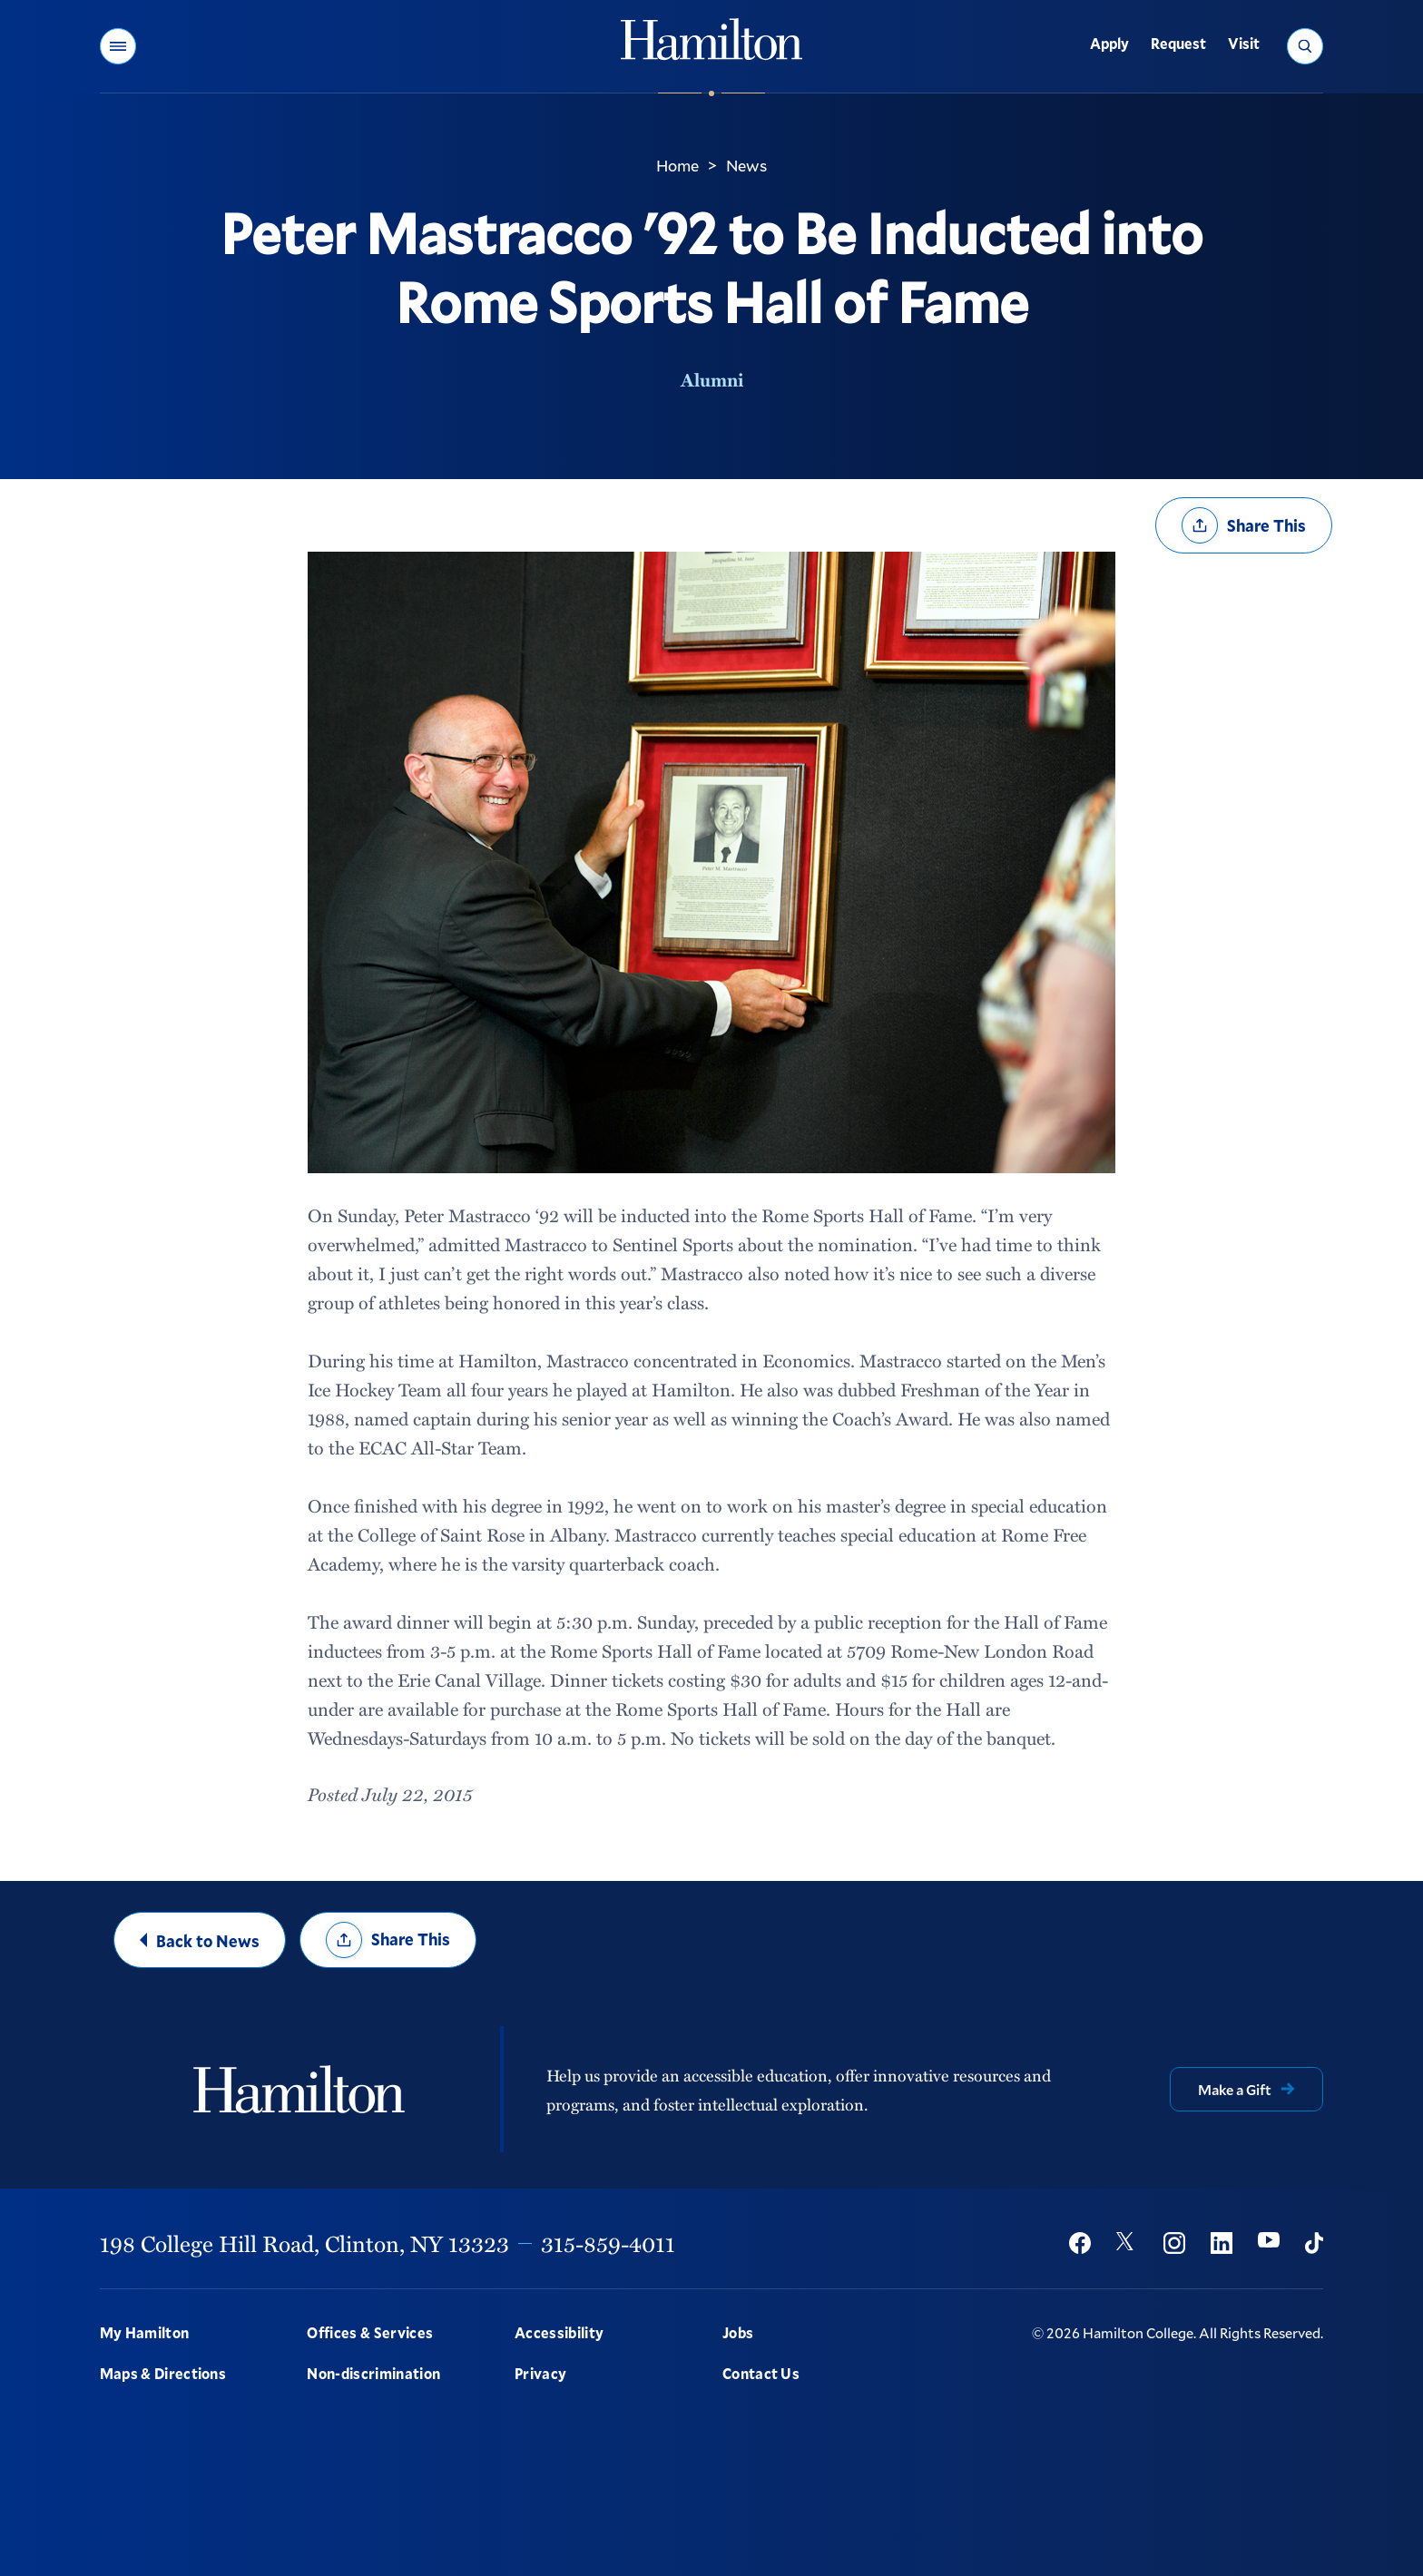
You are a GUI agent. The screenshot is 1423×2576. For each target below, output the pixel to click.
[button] (118, 46)
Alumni (712, 379)
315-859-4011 (608, 2243)
